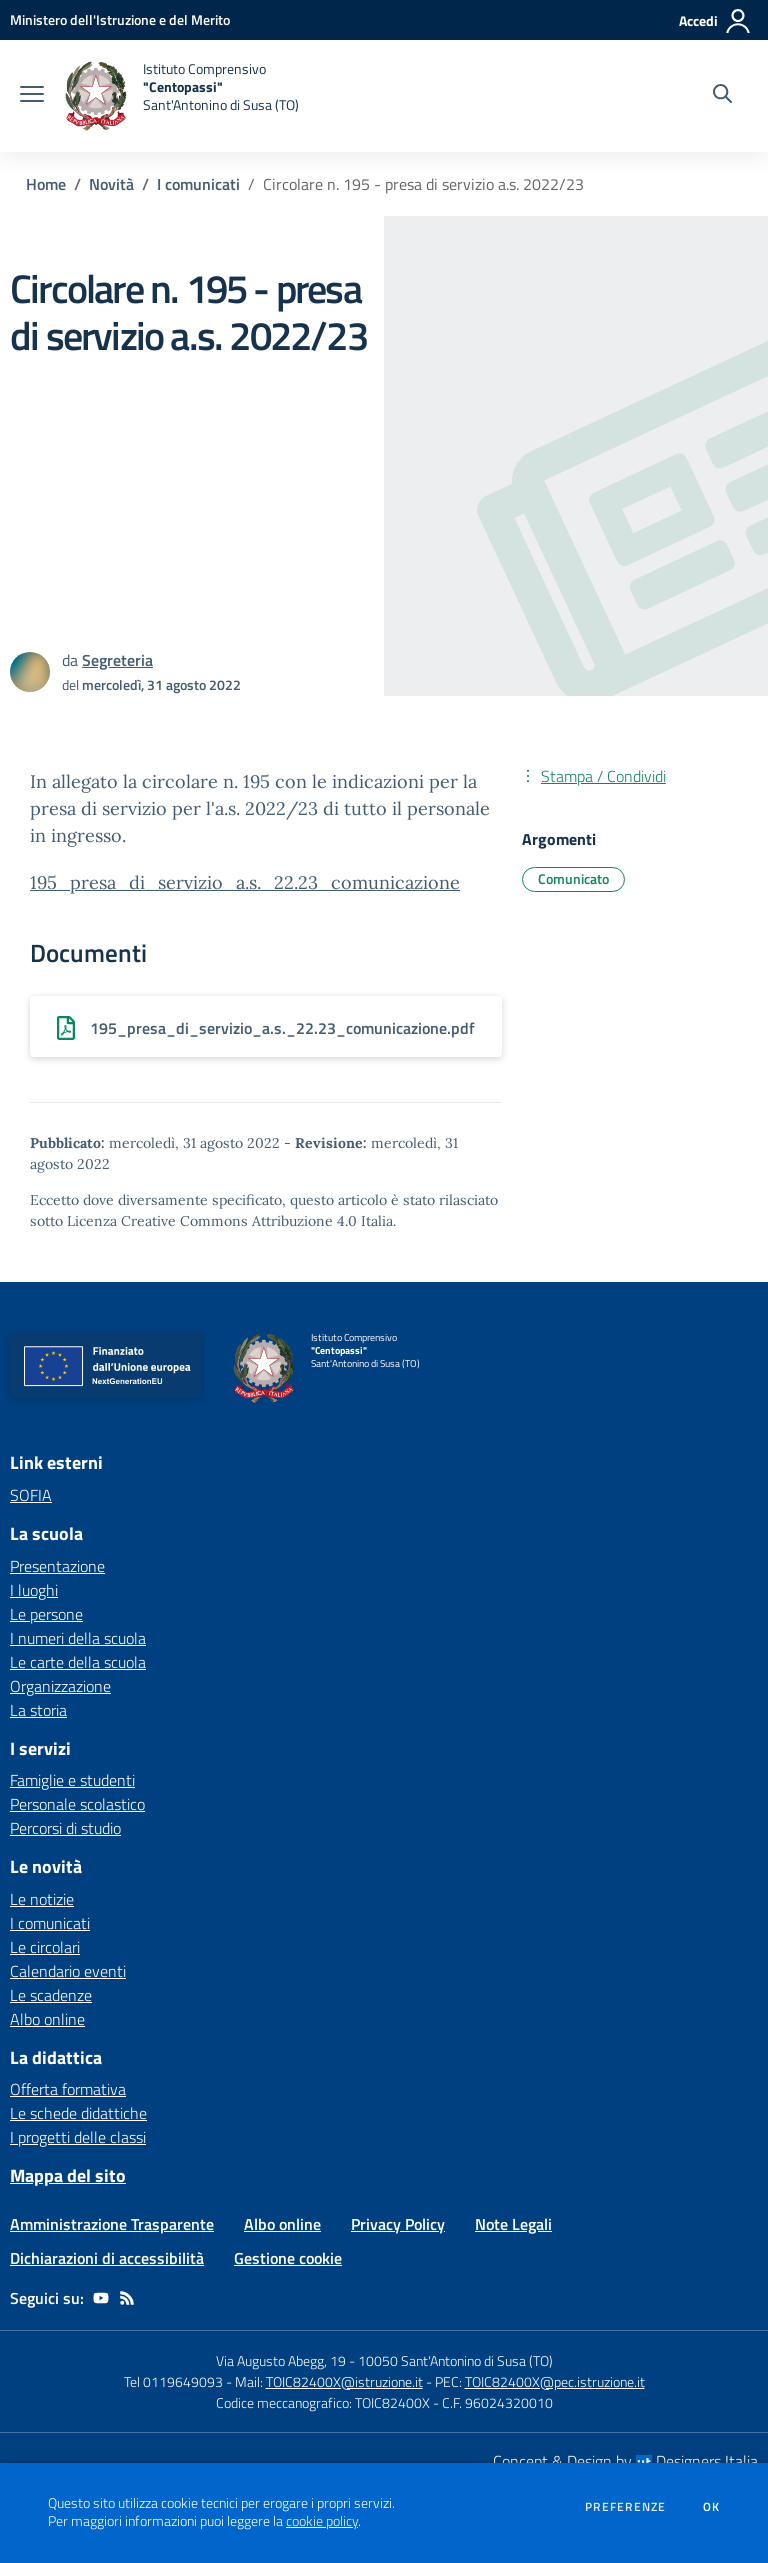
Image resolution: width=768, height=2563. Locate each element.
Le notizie (42, 1899)
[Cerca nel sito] (722, 96)
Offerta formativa (68, 2089)
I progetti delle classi (78, 2137)
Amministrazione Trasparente (112, 2224)
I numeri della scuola (78, 1638)
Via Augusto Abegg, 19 (281, 2360)
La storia (38, 1710)
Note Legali (513, 2224)
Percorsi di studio (65, 1828)
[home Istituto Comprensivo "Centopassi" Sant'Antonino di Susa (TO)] (181, 96)
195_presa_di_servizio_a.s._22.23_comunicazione (245, 882)
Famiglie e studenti (72, 1780)
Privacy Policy (398, 2224)
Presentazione (57, 1566)
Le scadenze (51, 1995)
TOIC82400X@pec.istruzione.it (555, 2381)
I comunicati (198, 184)
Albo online (47, 2019)
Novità (111, 184)
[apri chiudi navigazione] (32, 96)
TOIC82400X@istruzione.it (344, 2381)
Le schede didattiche (78, 2113)
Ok (712, 2507)
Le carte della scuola (78, 1662)
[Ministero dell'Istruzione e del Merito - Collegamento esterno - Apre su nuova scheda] (120, 19)
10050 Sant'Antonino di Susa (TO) (455, 2360)
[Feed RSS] (127, 2298)
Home (46, 184)
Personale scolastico (77, 1804)
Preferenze (625, 2507)
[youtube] (101, 2298)
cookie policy (322, 2521)
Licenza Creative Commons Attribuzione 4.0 (212, 1221)
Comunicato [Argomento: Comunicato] (573, 878)
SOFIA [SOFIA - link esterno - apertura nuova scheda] (31, 1495)
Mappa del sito (68, 2175)
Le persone (46, 1614)
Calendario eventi (68, 1971)
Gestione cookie (288, 2258)
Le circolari (45, 1947)
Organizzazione (60, 1686)
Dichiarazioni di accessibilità (107, 2258)
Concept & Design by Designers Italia (625, 2461)
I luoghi (34, 1590)
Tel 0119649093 (173, 2381)
